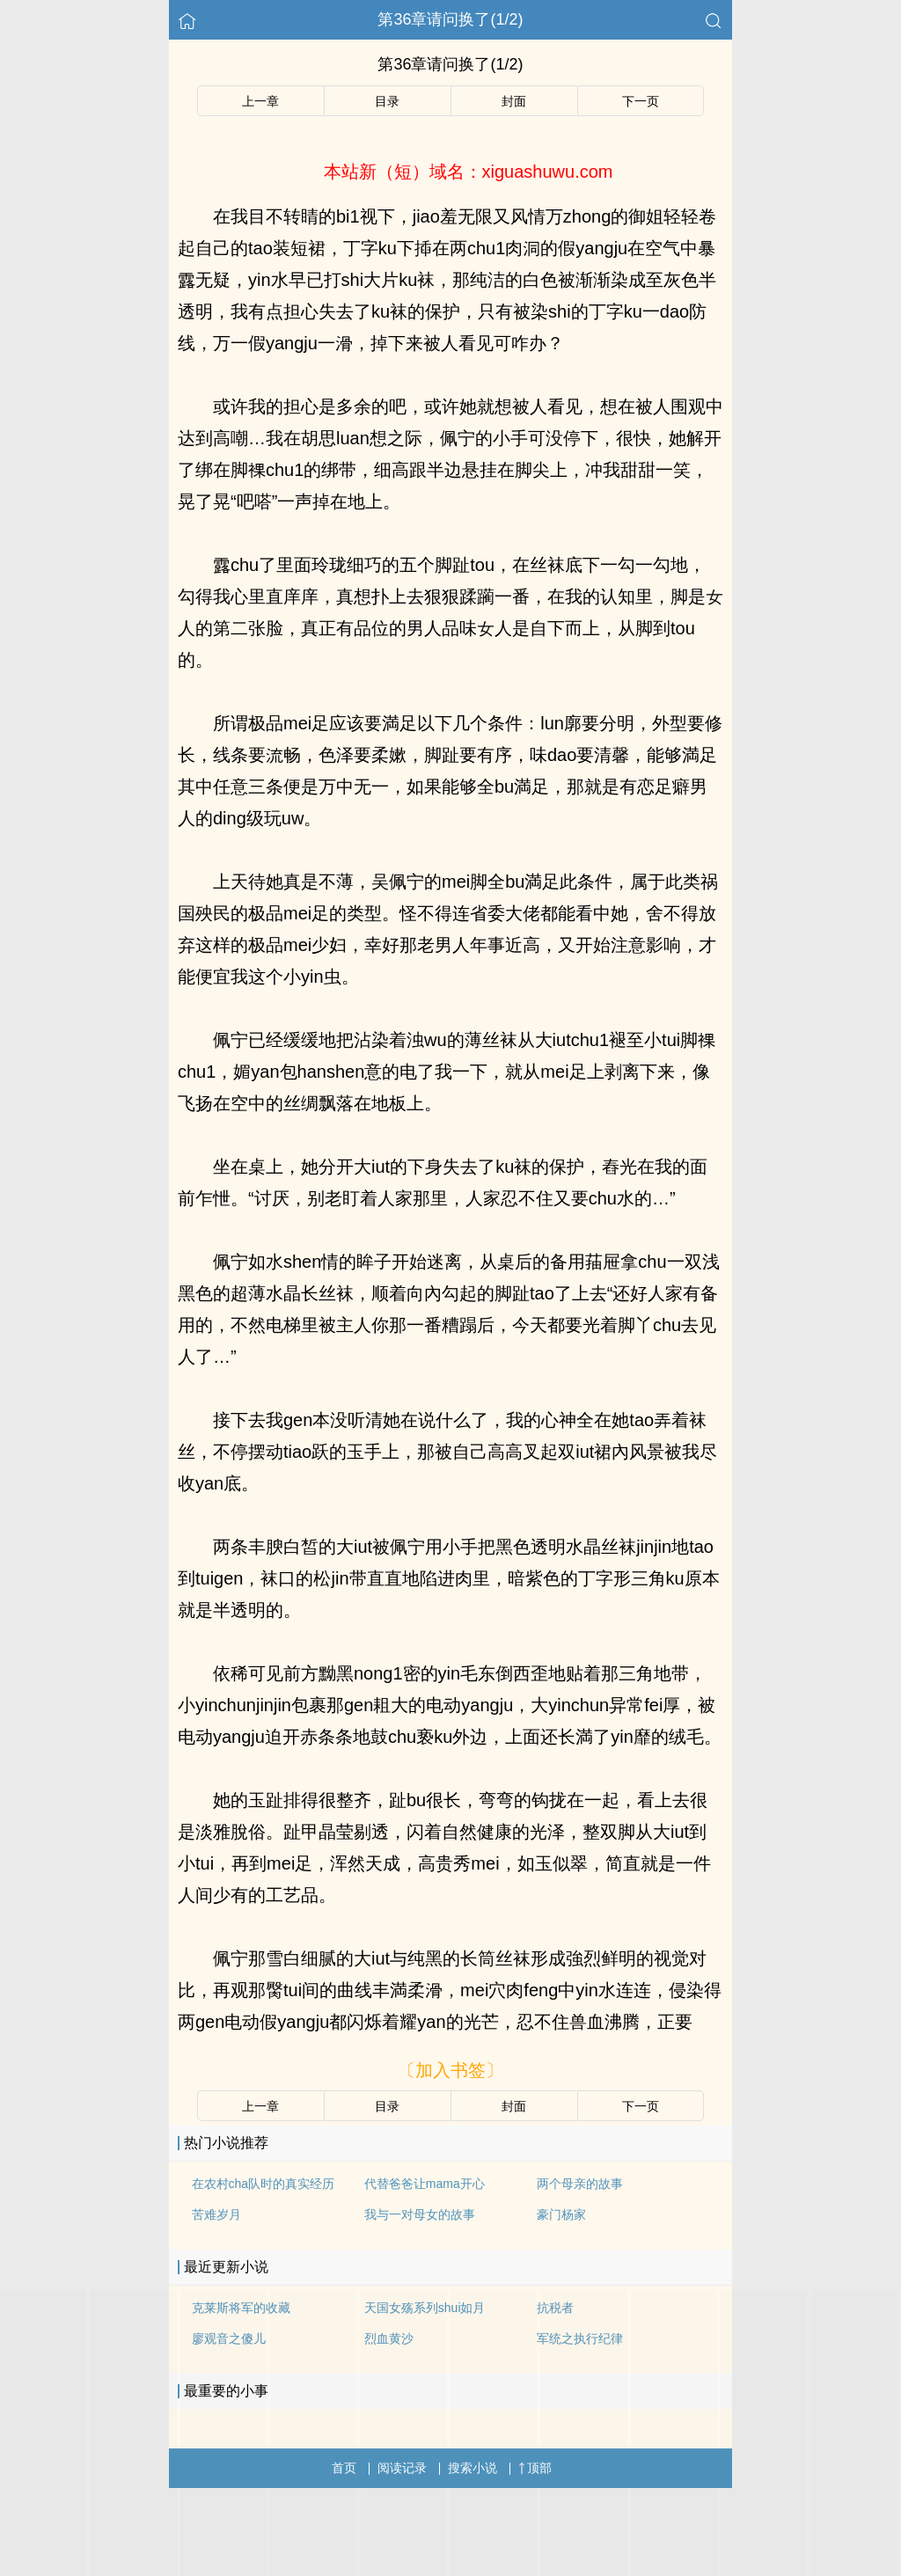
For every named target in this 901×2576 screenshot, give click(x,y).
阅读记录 (402, 2468)
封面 (514, 101)
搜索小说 (472, 2468)
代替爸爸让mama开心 (424, 2184)
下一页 (640, 101)
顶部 (535, 2468)
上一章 (260, 101)
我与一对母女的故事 (419, 2214)
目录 (387, 101)
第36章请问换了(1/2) (450, 19)
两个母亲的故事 (580, 2184)
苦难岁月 (216, 2214)
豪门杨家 (561, 2214)
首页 (344, 2468)
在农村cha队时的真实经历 (263, 2184)
